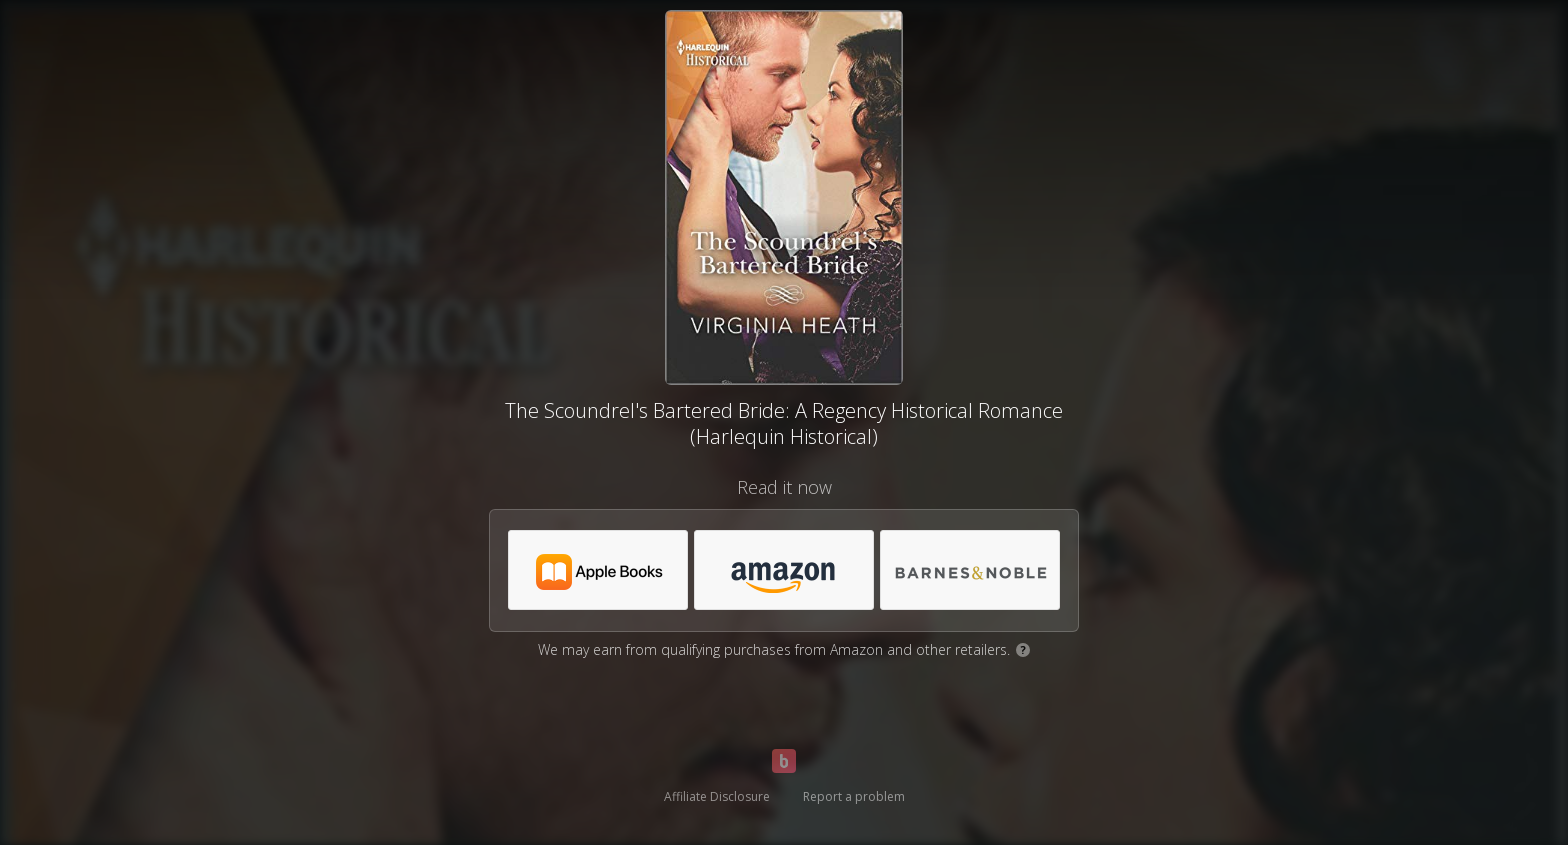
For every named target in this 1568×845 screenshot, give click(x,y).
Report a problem (854, 796)
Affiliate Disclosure (717, 796)
